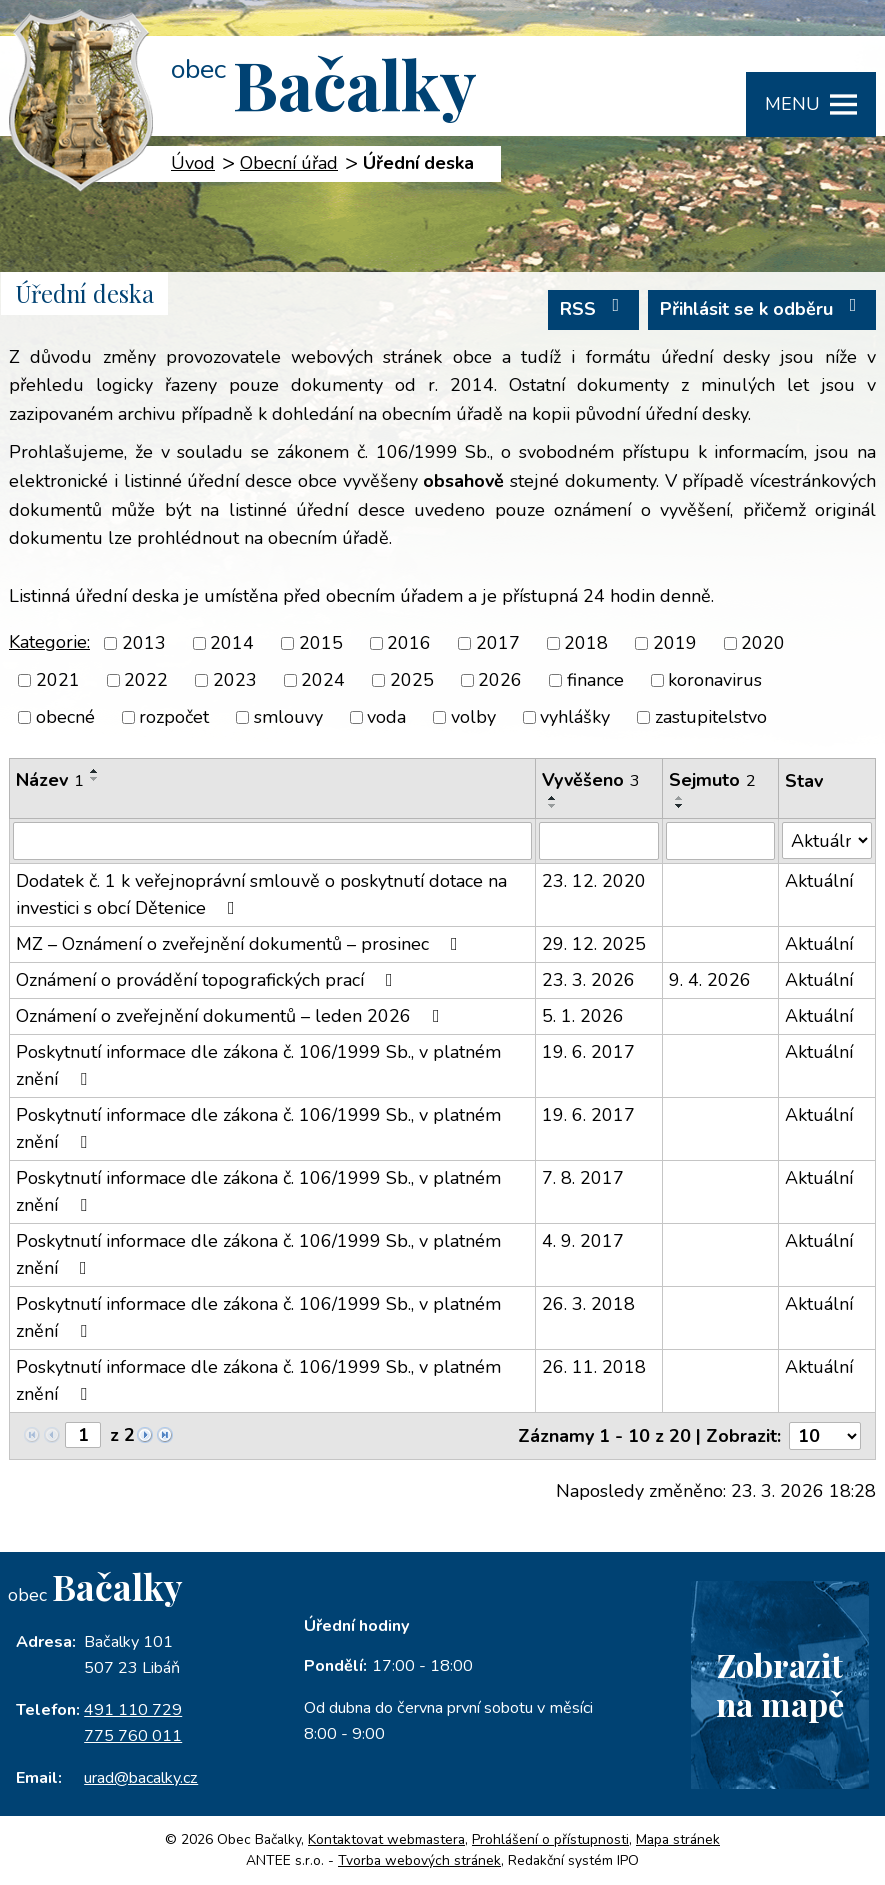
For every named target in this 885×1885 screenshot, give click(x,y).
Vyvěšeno (591, 780)
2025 (412, 680)
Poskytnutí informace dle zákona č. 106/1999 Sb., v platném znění (258, 1065)
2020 (763, 643)
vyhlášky (575, 717)
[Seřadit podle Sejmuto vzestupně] (680, 798)
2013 (144, 643)
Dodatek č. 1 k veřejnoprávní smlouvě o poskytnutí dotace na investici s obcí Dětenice (261, 894)
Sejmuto (712, 780)
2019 (675, 643)
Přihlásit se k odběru (762, 308)
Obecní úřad (289, 163)
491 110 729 (133, 1710)
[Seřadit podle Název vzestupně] (95, 771)
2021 (58, 680)
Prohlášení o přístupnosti (550, 1839)
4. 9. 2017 (583, 1241)
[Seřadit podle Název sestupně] (95, 779)
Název (50, 780)
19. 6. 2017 (588, 1052)
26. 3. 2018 (588, 1304)
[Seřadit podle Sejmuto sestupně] (680, 806)
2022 (146, 680)
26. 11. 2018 (594, 1367)
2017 (498, 643)
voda (386, 717)
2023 (235, 680)
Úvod (193, 163)
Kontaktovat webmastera (386, 1839)
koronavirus (715, 680)
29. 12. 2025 (594, 944)
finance (595, 680)
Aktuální (819, 881)
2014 (232, 643)
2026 (500, 680)
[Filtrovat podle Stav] (827, 840)
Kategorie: (49, 642)
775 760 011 (133, 1736)
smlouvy (288, 717)
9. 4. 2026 (710, 980)
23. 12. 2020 (594, 881)
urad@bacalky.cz (141, 1778)
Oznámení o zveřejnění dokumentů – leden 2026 (232, 1016)
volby (473, 717)
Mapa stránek (678, 1839)
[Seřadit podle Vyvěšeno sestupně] (553, 806)
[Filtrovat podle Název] (272, 841)
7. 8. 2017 (583, 1178)
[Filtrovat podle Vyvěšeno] (599, 841)
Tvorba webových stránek (419, 1860)
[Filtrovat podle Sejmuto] (720, 841)
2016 (409, 643)
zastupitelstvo (711, 717)
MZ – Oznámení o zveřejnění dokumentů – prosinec (241, 944)
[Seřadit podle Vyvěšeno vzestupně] (553, 798)
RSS (594, 308)
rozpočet (174, 717)
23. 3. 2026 (588, 980)
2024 (323, 680)
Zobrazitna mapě (780, 1684)
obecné (65, 717)
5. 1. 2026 (583, 1016)
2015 (321, 643)
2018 (586, 643)
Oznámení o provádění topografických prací (208, 980)
